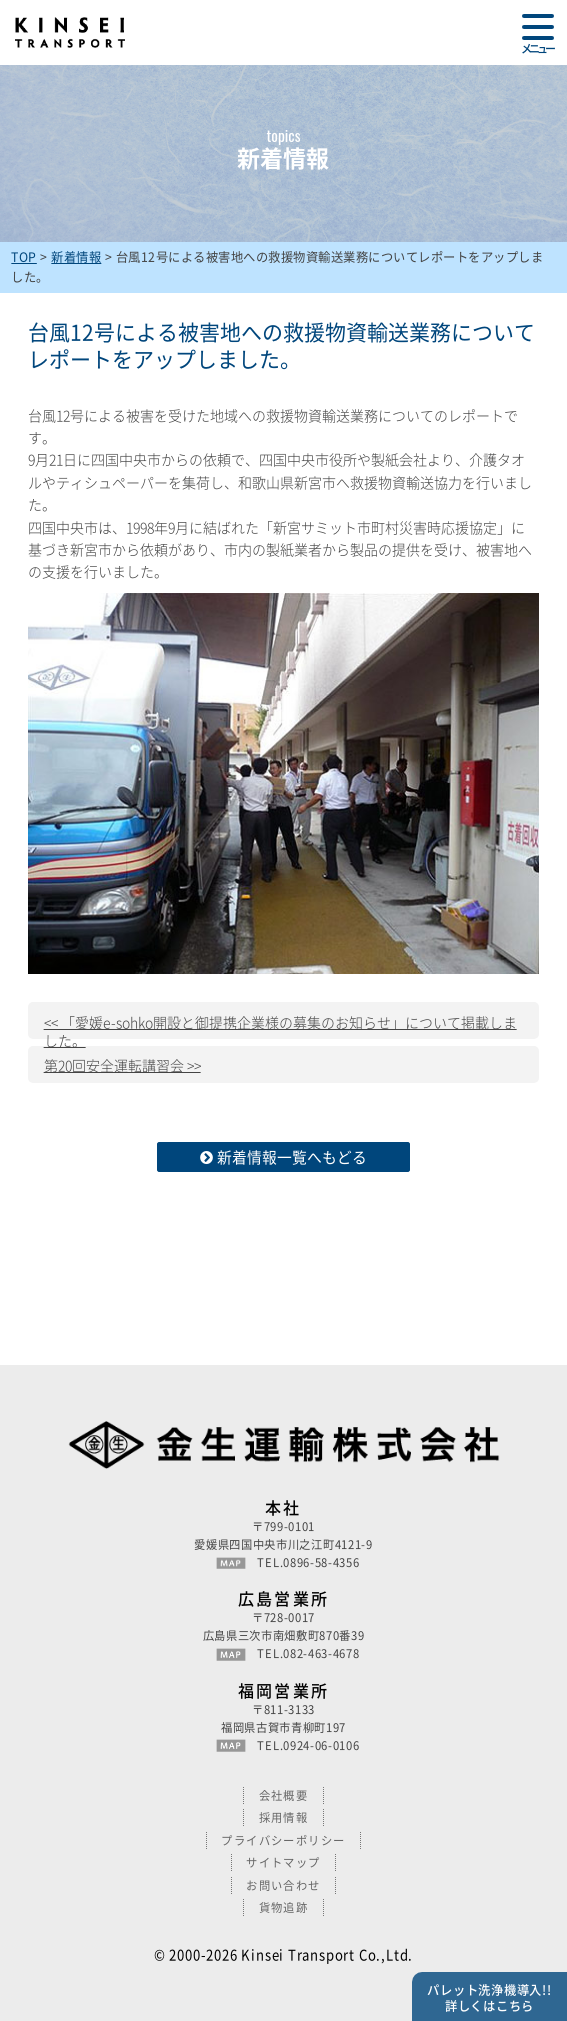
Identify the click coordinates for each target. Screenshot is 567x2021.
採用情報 (284, 1817)
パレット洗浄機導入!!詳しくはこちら (489, 1998)
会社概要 (284, 1795)
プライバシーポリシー (283, 1840)
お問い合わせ (283, 1885)
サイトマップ (283, 1862)
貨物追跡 (284, 1907)
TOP (24, 257)
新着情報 (76, 257)
